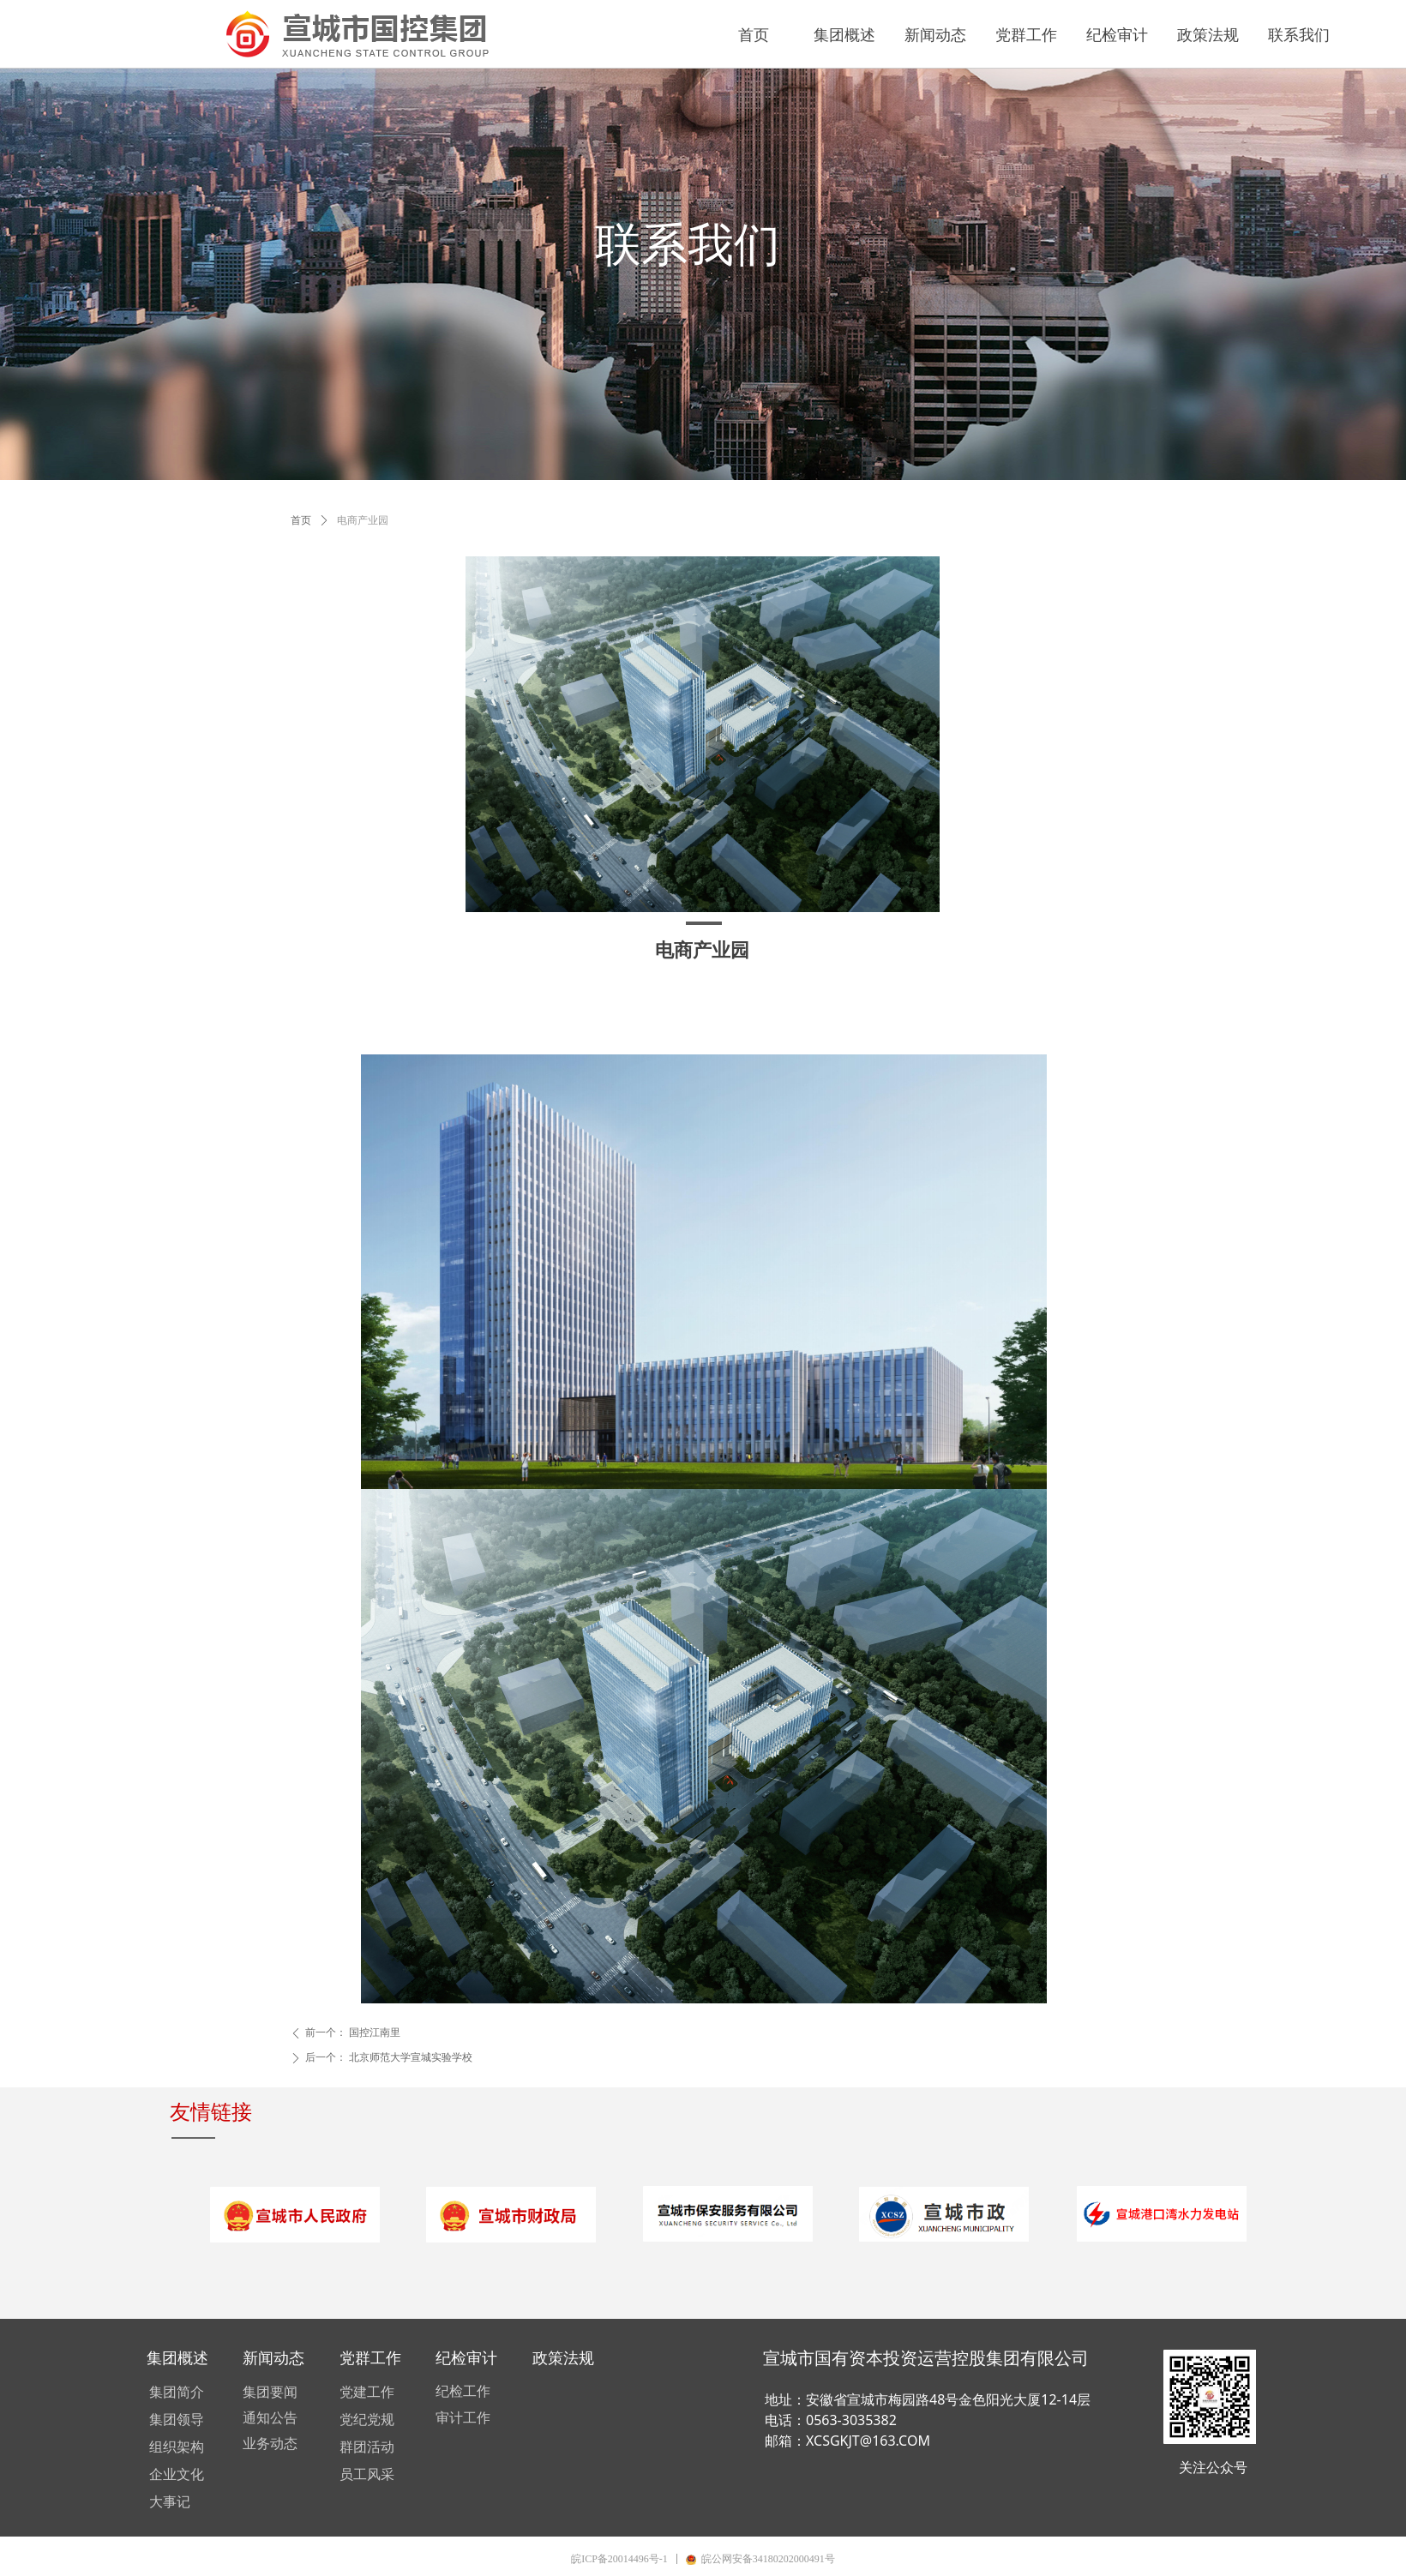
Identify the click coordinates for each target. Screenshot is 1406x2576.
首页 (301, 520)
